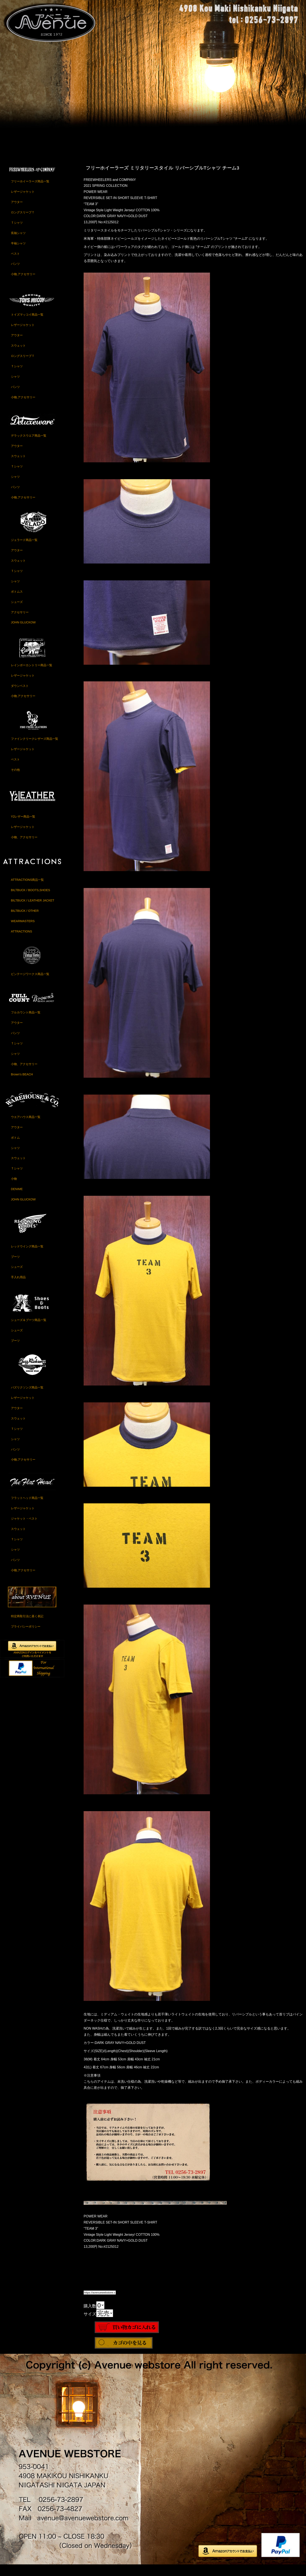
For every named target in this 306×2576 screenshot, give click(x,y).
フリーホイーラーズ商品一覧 (30, 192)
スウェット (18, 356)
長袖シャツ (18, 243)
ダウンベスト (20, 696)
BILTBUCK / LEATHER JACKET (32, 911)
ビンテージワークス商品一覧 (30, 984)
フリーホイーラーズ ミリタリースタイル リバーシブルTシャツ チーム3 (162, 178)
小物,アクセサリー (23, 284)
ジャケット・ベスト (24, 1529)
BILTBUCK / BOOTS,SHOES (30, 900)
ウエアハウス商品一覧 (25, 1127)
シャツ (15, 387)
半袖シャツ (18, 253)
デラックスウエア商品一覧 (28, 446)
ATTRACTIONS (21, 941)
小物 (14, 1189)
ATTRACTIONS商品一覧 (27, 890)
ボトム (15, 1148)
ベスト (15, 264)
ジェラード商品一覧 (24, 550)
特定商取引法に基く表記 (27, 1626)
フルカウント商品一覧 (25, 1023)
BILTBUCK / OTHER (25, 921)
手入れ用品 (18, 1287)
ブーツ (15, 1267)
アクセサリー (20, 622)
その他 (15, 780)
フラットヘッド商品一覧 (27, 1508)
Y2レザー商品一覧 (23, 827)
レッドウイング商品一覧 (27, 1256)
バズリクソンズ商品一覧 (27, 1398)
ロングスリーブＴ (23, 223)
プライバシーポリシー (25, 1637)
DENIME (17, 1199)
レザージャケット (23, 202)
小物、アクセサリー (24, 847)
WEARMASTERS (23, 931)
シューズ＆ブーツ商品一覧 (28, 1330)
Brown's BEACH (22, 1084)
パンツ (15, 274)
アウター (17, 212)
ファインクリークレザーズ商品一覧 (34, 749)
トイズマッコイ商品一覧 (27, 325)
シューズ (17, 612)
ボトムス (17, 602)
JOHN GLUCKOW (23, 633)
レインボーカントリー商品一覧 (31, 675)
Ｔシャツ (17, 233)
